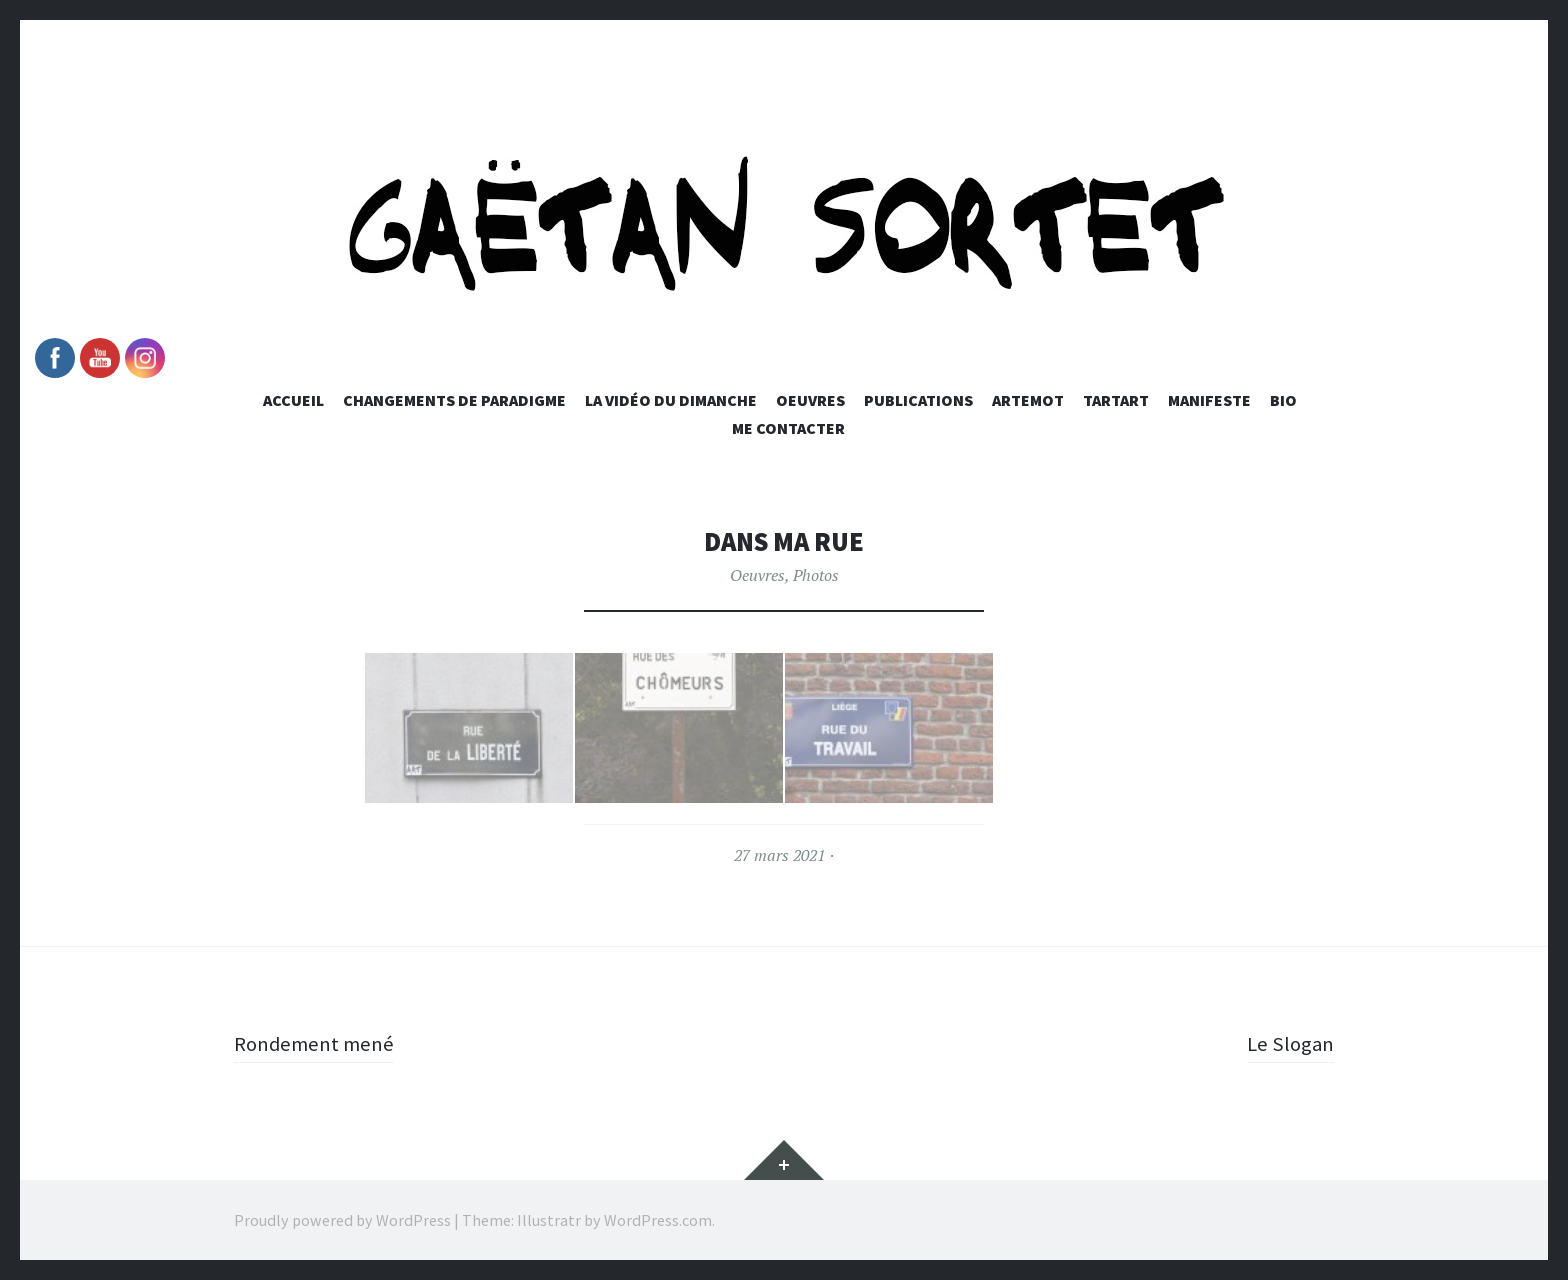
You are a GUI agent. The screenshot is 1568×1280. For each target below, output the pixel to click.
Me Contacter (788, 428)
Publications (918, 400)
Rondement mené (318, 1043)
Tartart (1116, 400)
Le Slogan (1288, 1043)
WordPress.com (658, 1220)
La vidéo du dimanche (671, 400)
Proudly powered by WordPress (342, 1220)
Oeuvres (810, 400)
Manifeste (1209, 400)
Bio (1283, 400)
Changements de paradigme (454, 400)
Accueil (293, 400)
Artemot (1028, 400)
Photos (816, 575)
